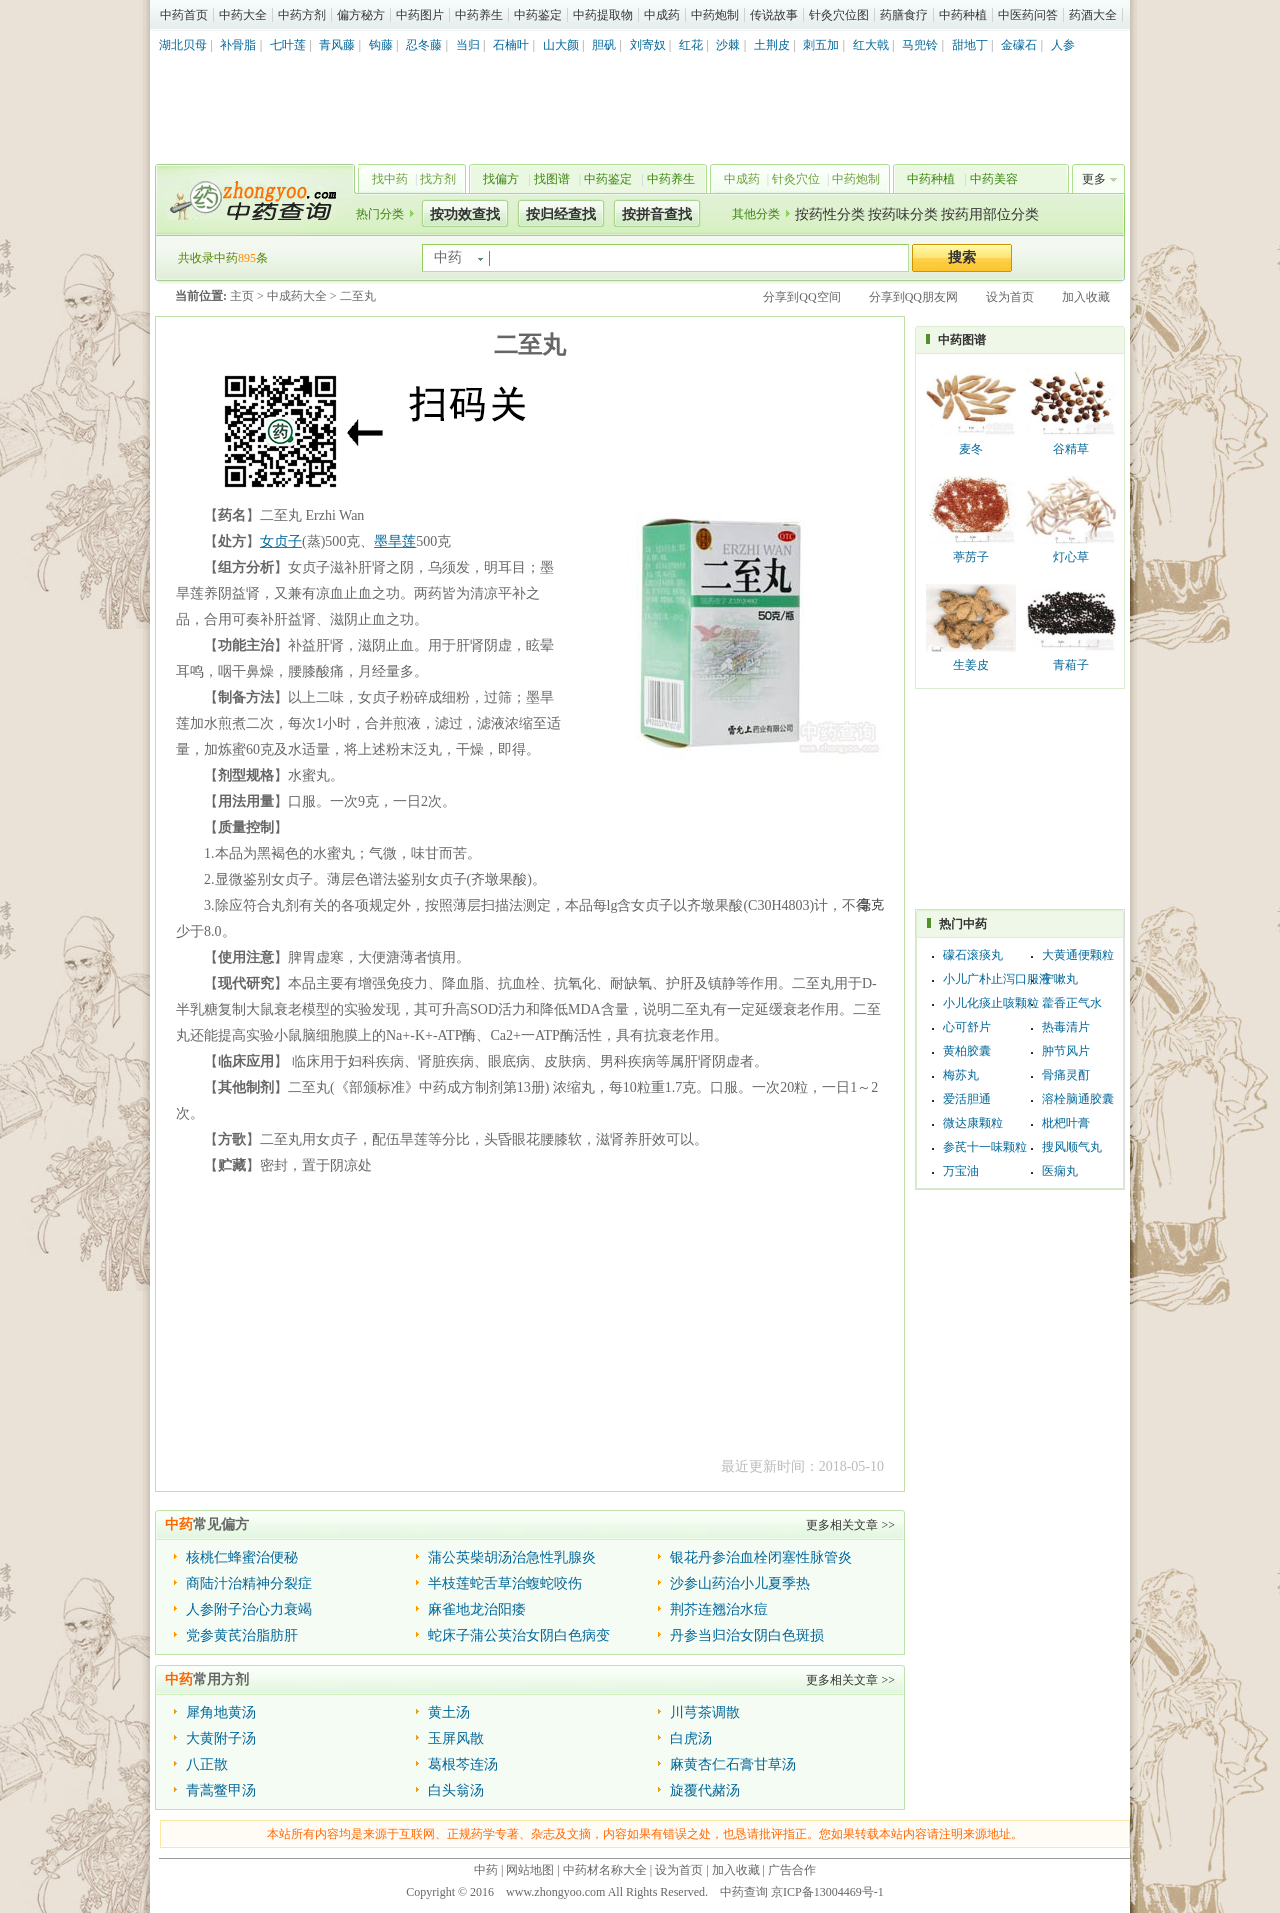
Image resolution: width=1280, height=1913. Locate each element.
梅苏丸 (961, 1075)
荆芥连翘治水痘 (719, 1609)
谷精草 (1071, 449)
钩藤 (381, 45)
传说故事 (774, 15)
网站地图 (530, 1870)
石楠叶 (511, 45)
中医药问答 (1028, 15)
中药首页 (184, 15)
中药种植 (963, 15)
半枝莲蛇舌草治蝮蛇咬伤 (505, 1583)
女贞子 (281, 541)
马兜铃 (920, 45)
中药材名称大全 (605, 1870)
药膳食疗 (904, 15)
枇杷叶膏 (1066, 1123)
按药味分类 (903, 214)
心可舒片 (967, 1027)
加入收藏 (1086, 297)
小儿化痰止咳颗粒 (991, 1003)
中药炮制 (715, 15)
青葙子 (1071, 665)
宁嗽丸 (1060, 979)
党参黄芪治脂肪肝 (242, 1635)
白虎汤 (691, 1738)
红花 (691, 45)
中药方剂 (302, 15)
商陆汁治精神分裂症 (249, 1583)
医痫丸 (1060, 1171)
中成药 (662, 15)
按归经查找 (561, 214)
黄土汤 (449, 1712)
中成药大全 (297, 296)
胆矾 (604, 45)
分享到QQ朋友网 (913, 297)
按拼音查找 (657, 214)
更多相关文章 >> (850, 1525)
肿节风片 (1066, 1051)
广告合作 (792, 1870)
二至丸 (358, 296)
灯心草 (1071, 557)
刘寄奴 (648, 45)
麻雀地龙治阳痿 (477, 1609)
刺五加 (821, 45)
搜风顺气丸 (1072, 1147)
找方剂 (438, 179)
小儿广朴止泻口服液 (997, 979)
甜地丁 (970, 45)
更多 (1094, 179)
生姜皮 (971, 665)
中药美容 (994, 179)
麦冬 (971, 449)
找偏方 (501, 179)
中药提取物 (603, 15)
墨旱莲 (395, 541)
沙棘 (728, 45)
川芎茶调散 (705, 1712)
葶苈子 (971, 557)
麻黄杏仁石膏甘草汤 (733, 1764)
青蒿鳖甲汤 (221, 1790)
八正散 (207, 1764)
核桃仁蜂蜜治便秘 (242, 1557)
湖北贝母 (183, 45)
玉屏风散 (456, 1738)
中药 (486, 1870)
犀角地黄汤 (221, 1712)
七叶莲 (288, 45)
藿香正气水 (1072, 1003)
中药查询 (251, 200)
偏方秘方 (361, 15)
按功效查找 (465, 214)
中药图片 (420, 15)
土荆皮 (772, 45)
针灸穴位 (796, 179)
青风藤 (337, 45)
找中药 (390, 179)
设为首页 (1010, 297)
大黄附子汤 (221, 1738)
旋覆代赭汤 (705, 1790)
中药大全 (243, 15)
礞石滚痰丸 (973, 955)
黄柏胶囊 (967, 1051)
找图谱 (552, 179)
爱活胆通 (967, 1099)
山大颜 (561, 45)
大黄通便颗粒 (1078, 955)
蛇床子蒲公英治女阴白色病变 (519, 1635)
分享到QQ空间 (801, 297)
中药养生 (479, 15)
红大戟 (871, 45)
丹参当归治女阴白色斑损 (747, 1635)
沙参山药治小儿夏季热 (740, 1583)
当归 (468, 45)
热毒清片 (1066, 1027)
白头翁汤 (456, 1790)
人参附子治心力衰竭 (249, 1609)
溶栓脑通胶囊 (1078, 1099)
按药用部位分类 (990, 214)
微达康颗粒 (973, 1123)
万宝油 (961, 1171)
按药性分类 (830, 214)
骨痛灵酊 (1066, 1075)
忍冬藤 (424, 45)
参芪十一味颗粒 (985, 1147)
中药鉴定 (538, 15)
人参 (1063, 45)
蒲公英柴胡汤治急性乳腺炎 (512, 1557)
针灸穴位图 (839, 15)
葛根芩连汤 (463, 1764)
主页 (242, 296)
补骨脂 (238, 45)
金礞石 (1019, 45)
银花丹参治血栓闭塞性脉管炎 (761, 1557)
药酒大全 (1093, 15)
